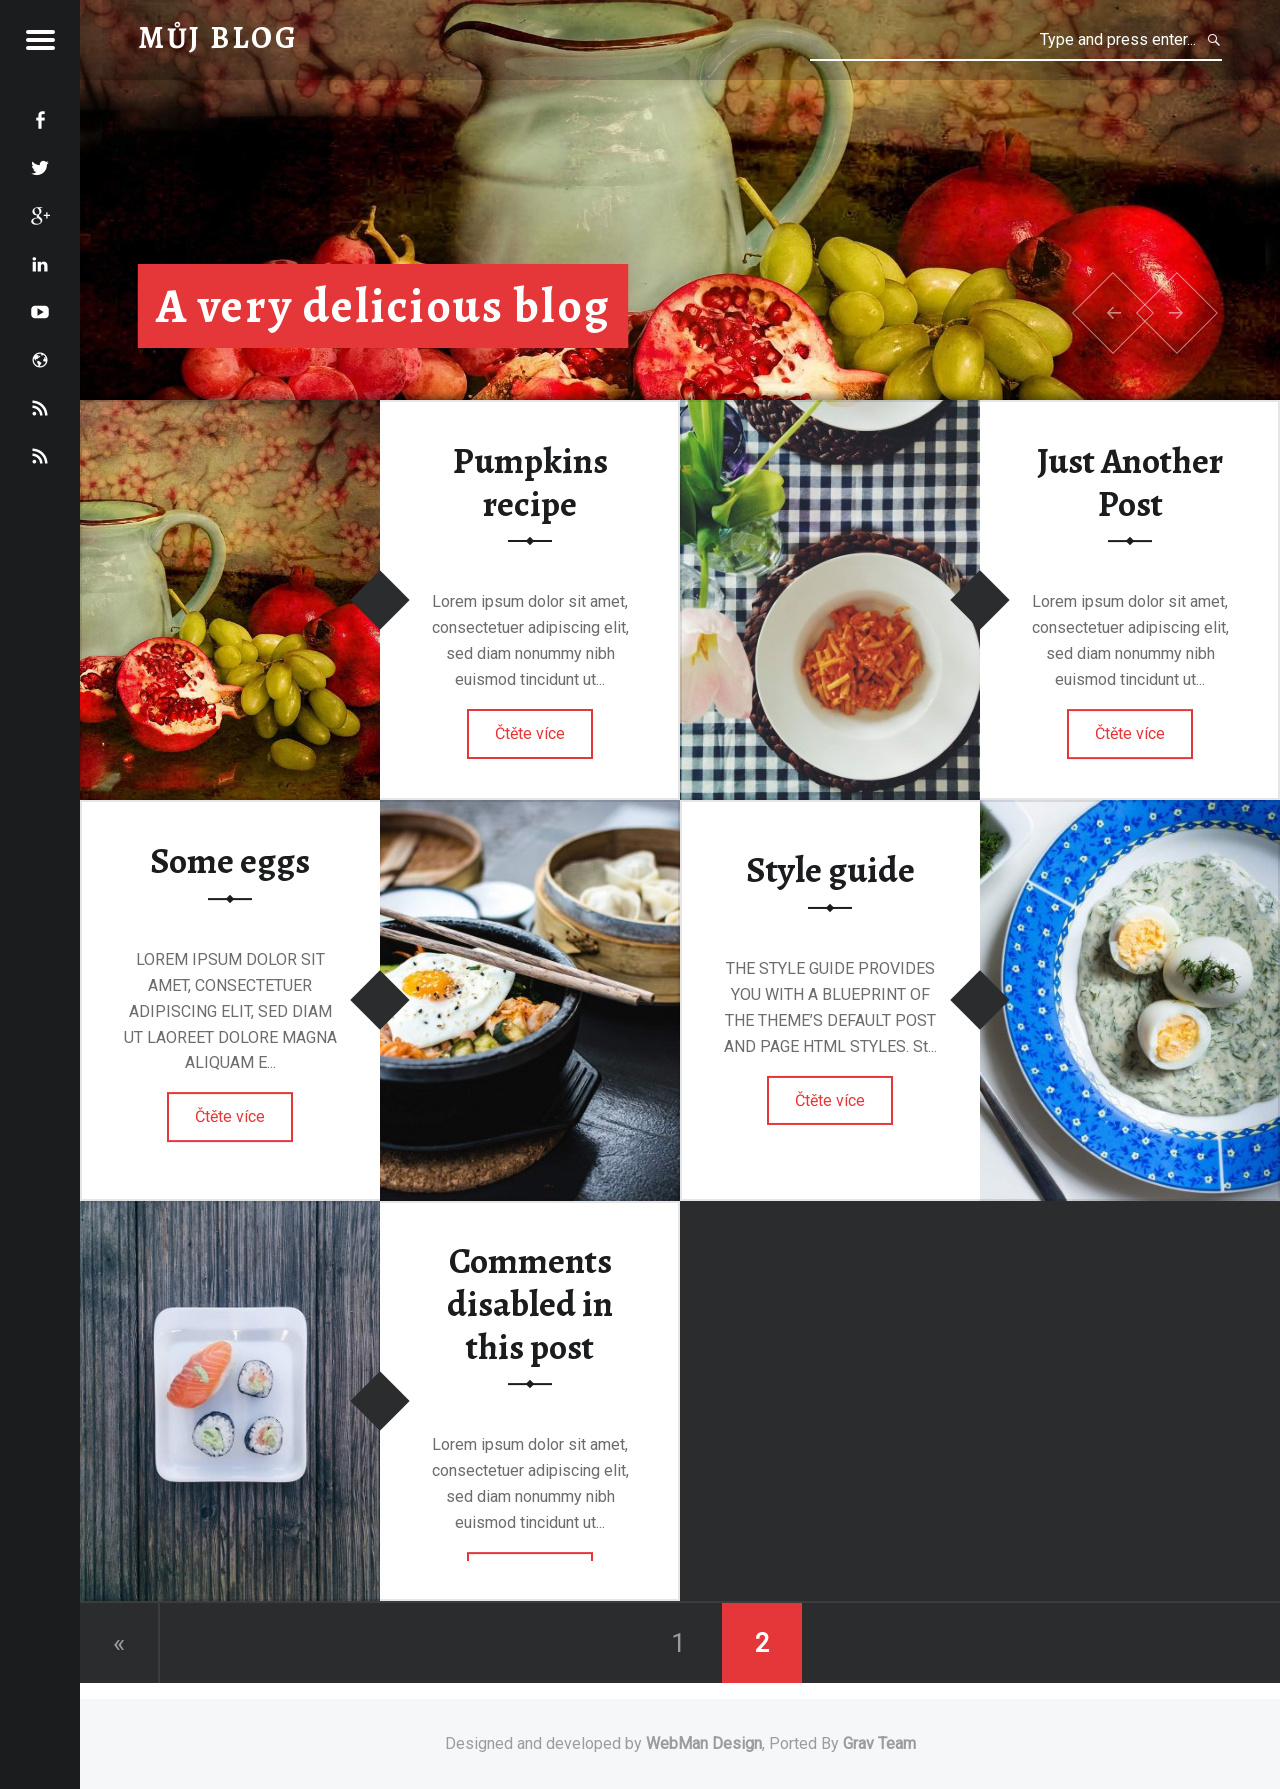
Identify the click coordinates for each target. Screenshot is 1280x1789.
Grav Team (879, 1743)
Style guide (830, 870)
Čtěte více (530, 733)
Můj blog (218, 37)
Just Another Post (1130, 482)
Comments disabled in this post (530, 1304)
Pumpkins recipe (530, 482)
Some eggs (230, 861)
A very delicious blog (383, 306)
